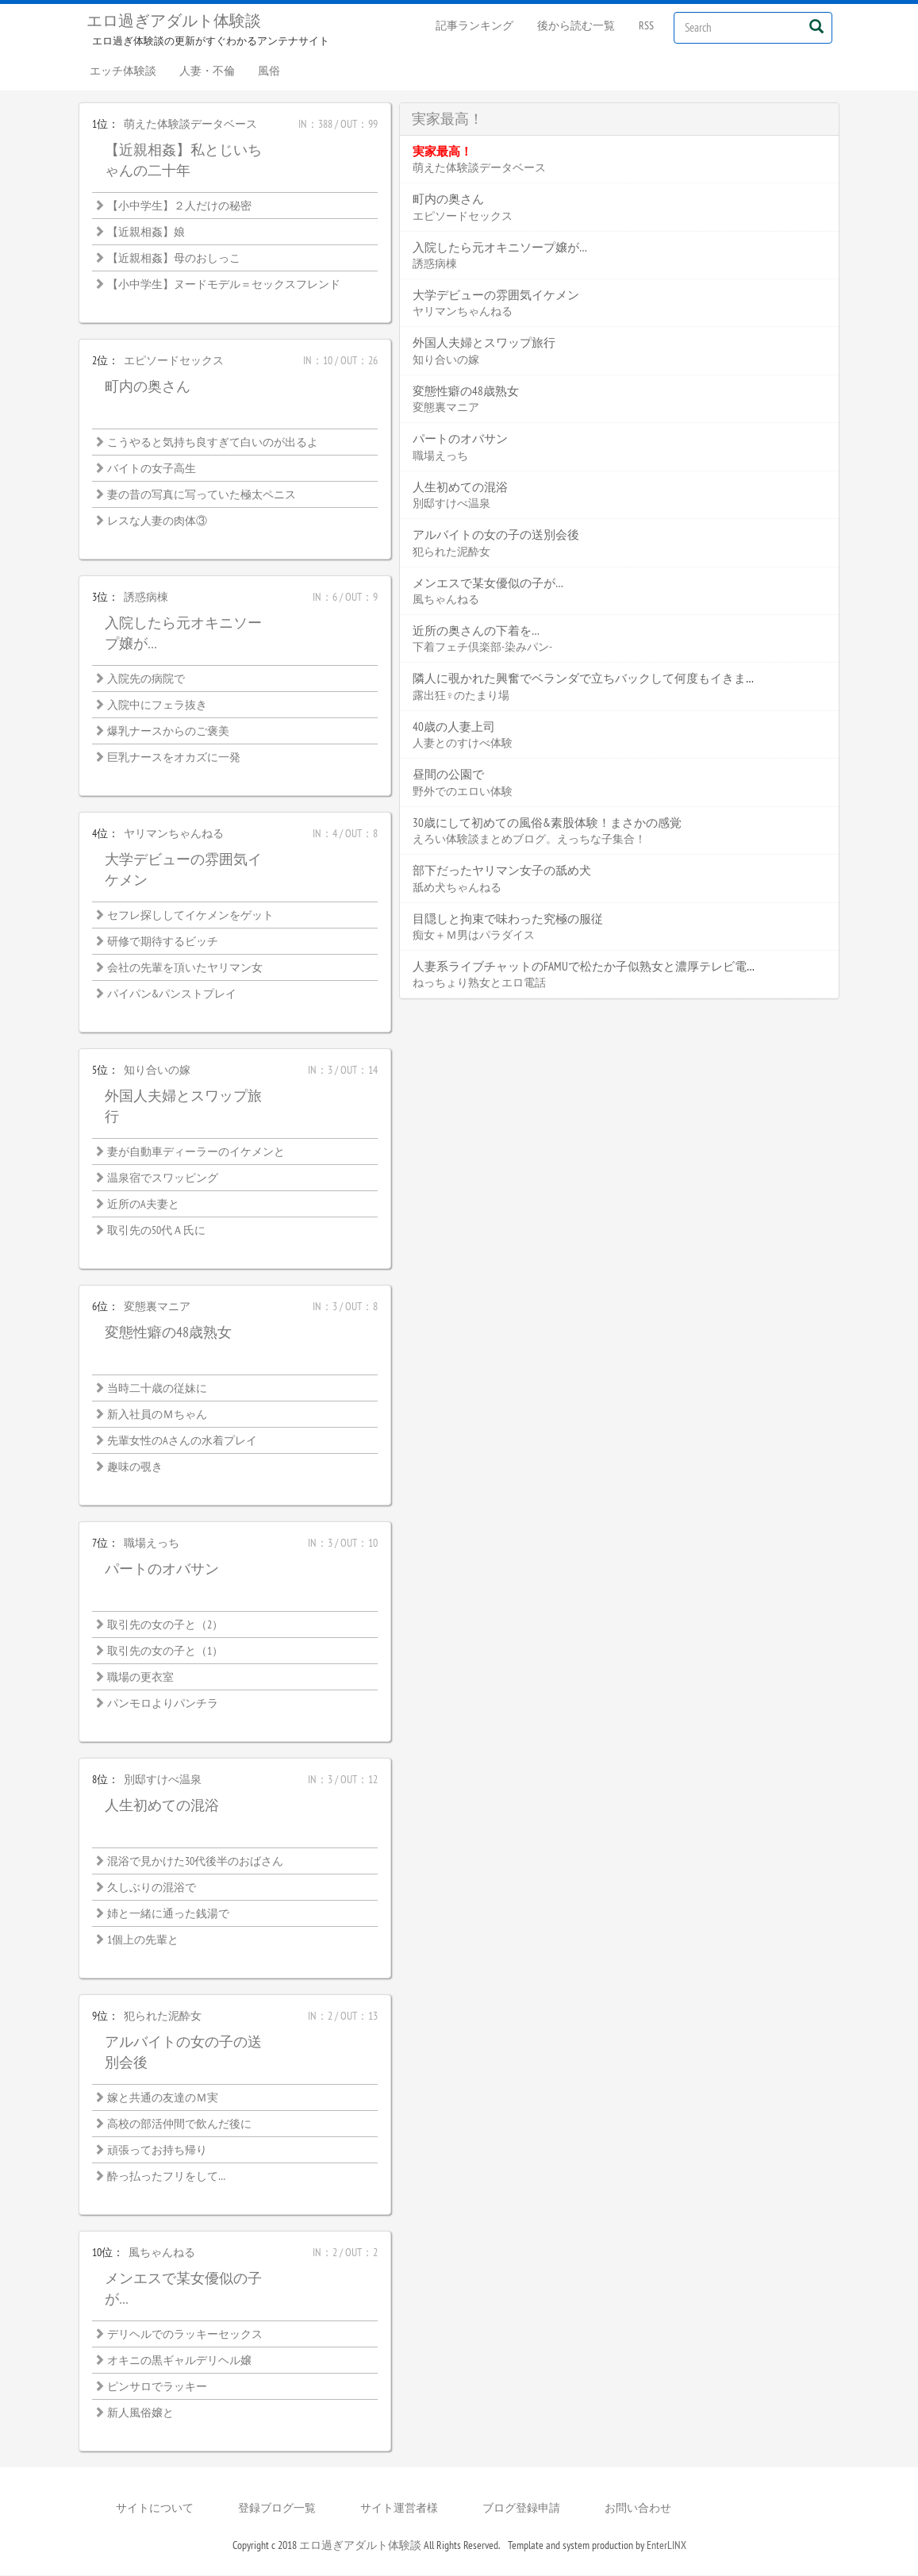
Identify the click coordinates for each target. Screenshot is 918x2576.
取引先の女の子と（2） (165, 1625)
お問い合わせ (638, 2508)
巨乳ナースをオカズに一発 (173, 758)
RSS (646, 25)
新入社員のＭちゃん (157, 1415)
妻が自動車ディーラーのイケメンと (196, 1152)
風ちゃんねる (162, 2253)
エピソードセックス (174, 361)
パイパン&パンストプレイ (171, 994)
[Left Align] (816, 25)
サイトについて (155, 2508)
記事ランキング (474, 25)
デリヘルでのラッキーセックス (185, 2335)
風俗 (271, 71)
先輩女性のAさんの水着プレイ (182, 1441)
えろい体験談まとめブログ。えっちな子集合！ (529, 839)
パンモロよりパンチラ (162, 1704)
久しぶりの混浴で (151, 1888)
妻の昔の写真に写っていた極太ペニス (201, 495)
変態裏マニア (157, 1307)
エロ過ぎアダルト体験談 (173, 20)
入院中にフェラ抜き (157, 705)
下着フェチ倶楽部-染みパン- (482, 647)
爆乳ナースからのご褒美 (168, 732)
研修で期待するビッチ (162, 942)
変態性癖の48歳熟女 (168, 1333)
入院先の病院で (146, 679)
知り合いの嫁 (157, 1070)
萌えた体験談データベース (190, 124)
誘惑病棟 (146, 597)
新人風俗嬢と (140, 2413)
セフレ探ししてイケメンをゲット (190, 916)
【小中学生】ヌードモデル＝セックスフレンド (223, 285)
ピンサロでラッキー (157, 2387)
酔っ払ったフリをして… (166, 2177)
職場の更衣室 (140, 1678)
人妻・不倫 (208, 71)
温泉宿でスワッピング (162, 1178)
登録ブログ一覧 (277, 2508)
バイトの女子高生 (151, 469)
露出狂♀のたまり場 (461, 696)
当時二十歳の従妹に (157, 1389)
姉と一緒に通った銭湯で (168, 1914)
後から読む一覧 (576, 25)
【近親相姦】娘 (146, 232)
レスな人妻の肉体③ (157, 521)
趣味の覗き (135, 1467)
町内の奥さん (147, 387)
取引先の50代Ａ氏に (156, 1231)
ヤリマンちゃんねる (174, 834)
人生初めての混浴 (162, 1806)
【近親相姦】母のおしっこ (173, 259)
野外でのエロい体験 (463, 792)
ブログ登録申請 (521, 2508)
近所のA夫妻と (143, 1205)
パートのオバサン (162, 1569)
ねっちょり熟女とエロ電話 (479, 983)
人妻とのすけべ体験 (463, 743)
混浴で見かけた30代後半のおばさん (195, 1862)
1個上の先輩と (143, 1940)
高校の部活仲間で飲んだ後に (179, 2124)
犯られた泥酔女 (163, 2016)
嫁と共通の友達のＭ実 (162, 2098)
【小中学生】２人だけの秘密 (179, 206)
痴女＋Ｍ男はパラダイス (474, 936)
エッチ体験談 (123, 71)
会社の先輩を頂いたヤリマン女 (185, 968)
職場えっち (151, 1543)
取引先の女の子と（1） (165, 1651)
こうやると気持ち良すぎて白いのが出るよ (212, 443)
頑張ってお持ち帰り (157, 2150)
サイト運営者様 (399, 2508)
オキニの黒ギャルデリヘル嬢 (179, 2361)
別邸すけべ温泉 (163, 1780)
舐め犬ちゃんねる (457, 888)
